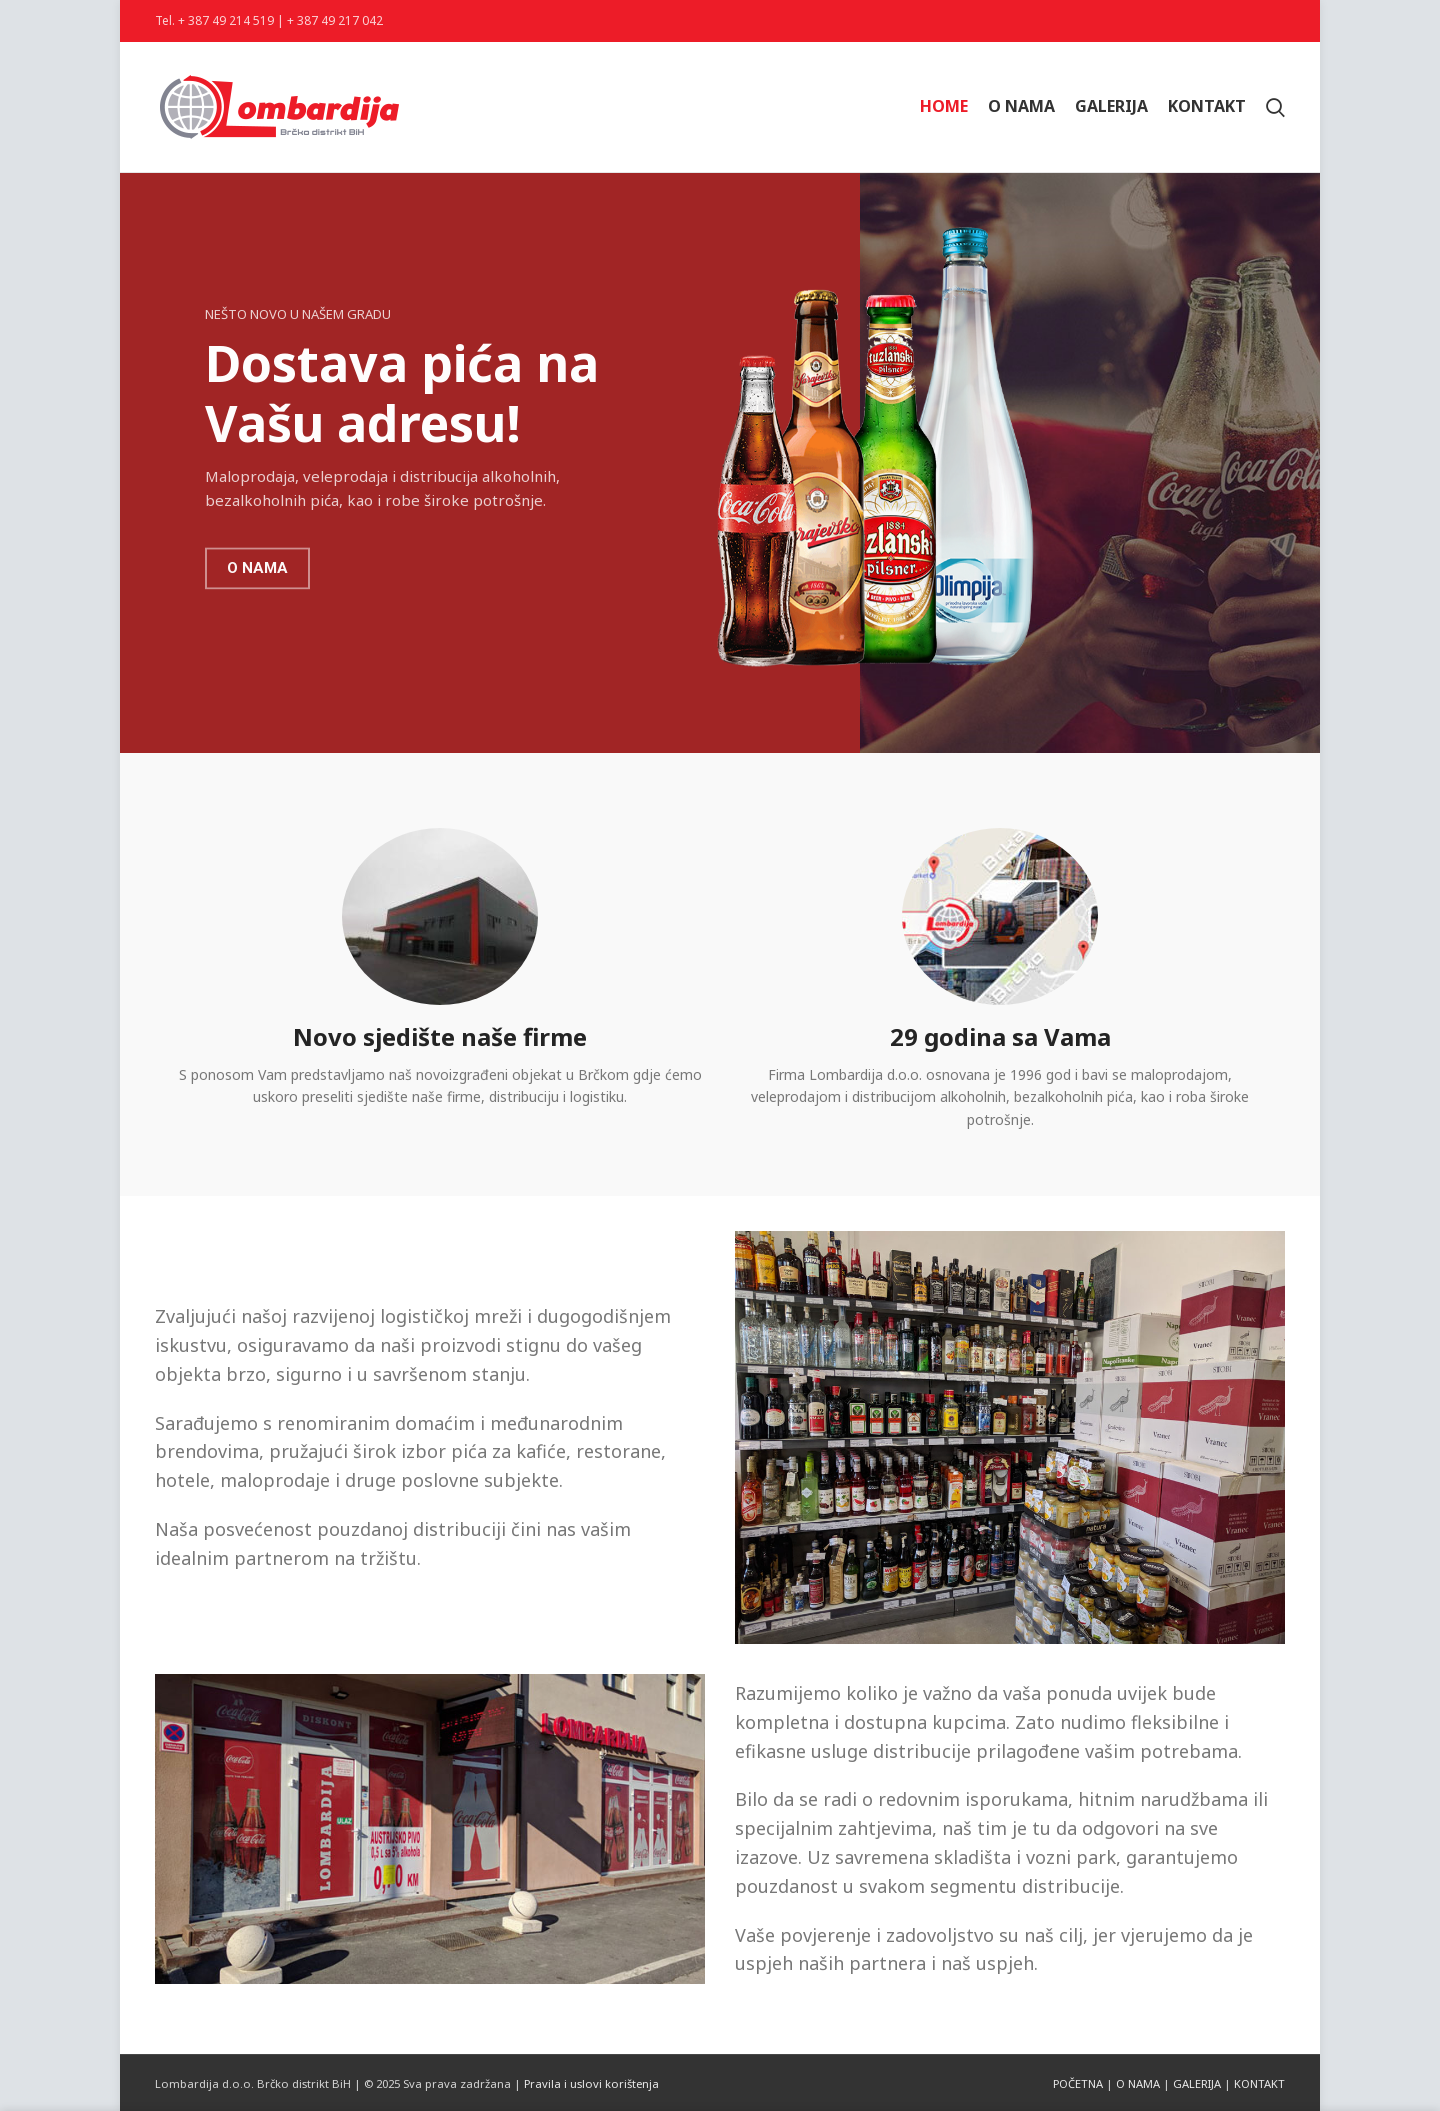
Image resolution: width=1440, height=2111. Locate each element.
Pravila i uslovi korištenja (591, 2083)
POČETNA (1078, 2083)
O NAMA (1138, 2083)
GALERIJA (1197, 2083)
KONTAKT (1259, 2083)
